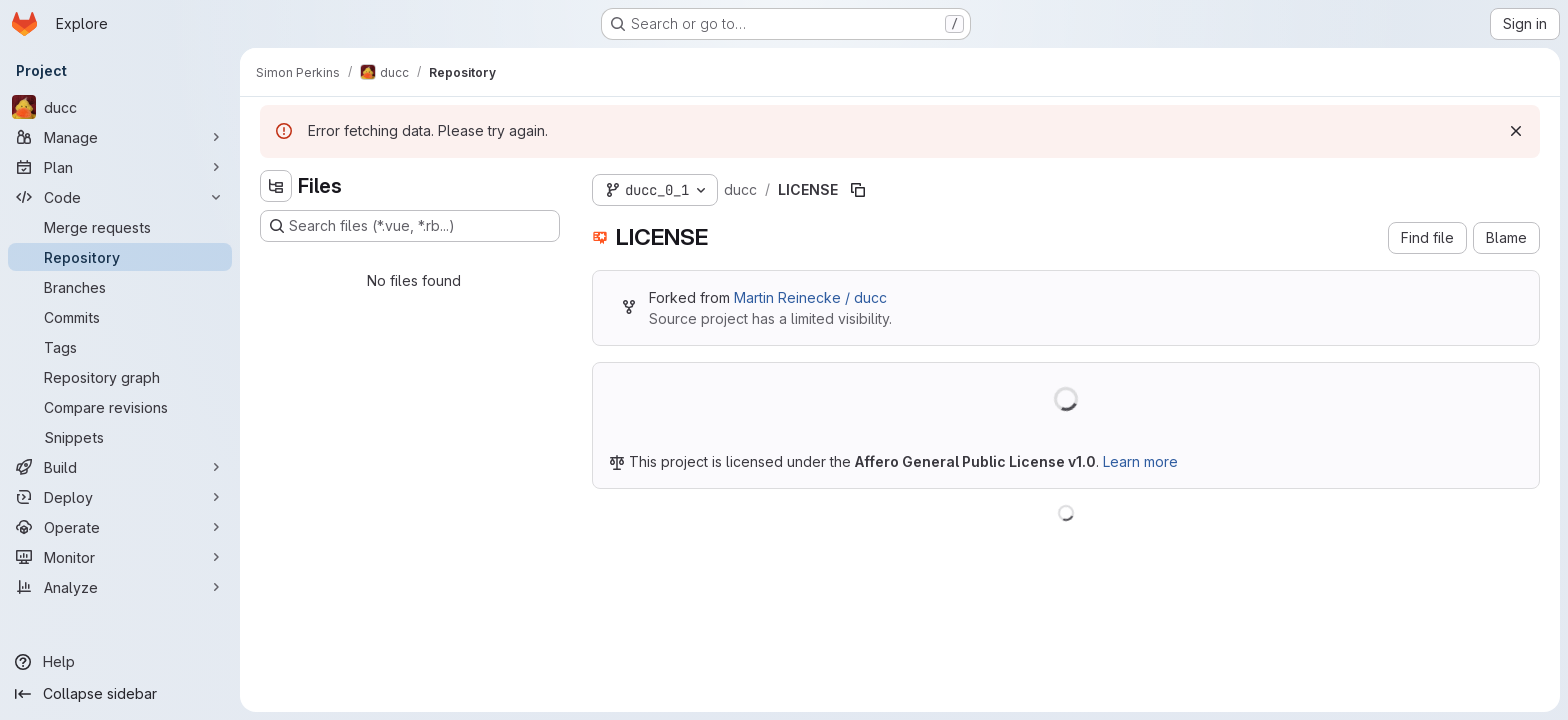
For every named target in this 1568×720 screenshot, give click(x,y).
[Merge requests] (120, 227)
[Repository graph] (120, 377)
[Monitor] (120, 557)
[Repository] (120, 257)
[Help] (120, 662)
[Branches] (120, 287)
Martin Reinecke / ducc (810, 297)
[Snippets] (120, 437)
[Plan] (120, 167)
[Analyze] (120, 587)
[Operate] (120, 527)
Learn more (1140, 461)
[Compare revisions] (120, 407)
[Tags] (120, 347)
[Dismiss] (1516, 131)
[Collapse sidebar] (120, 694)
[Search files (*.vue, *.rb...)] (410, 226)
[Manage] (120, 137)
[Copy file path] (858, 190)
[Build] (120, 467)
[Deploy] (120, 497)
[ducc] (120, 107)
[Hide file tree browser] (276, 186)
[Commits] (120, 317)
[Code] (120, 197)
